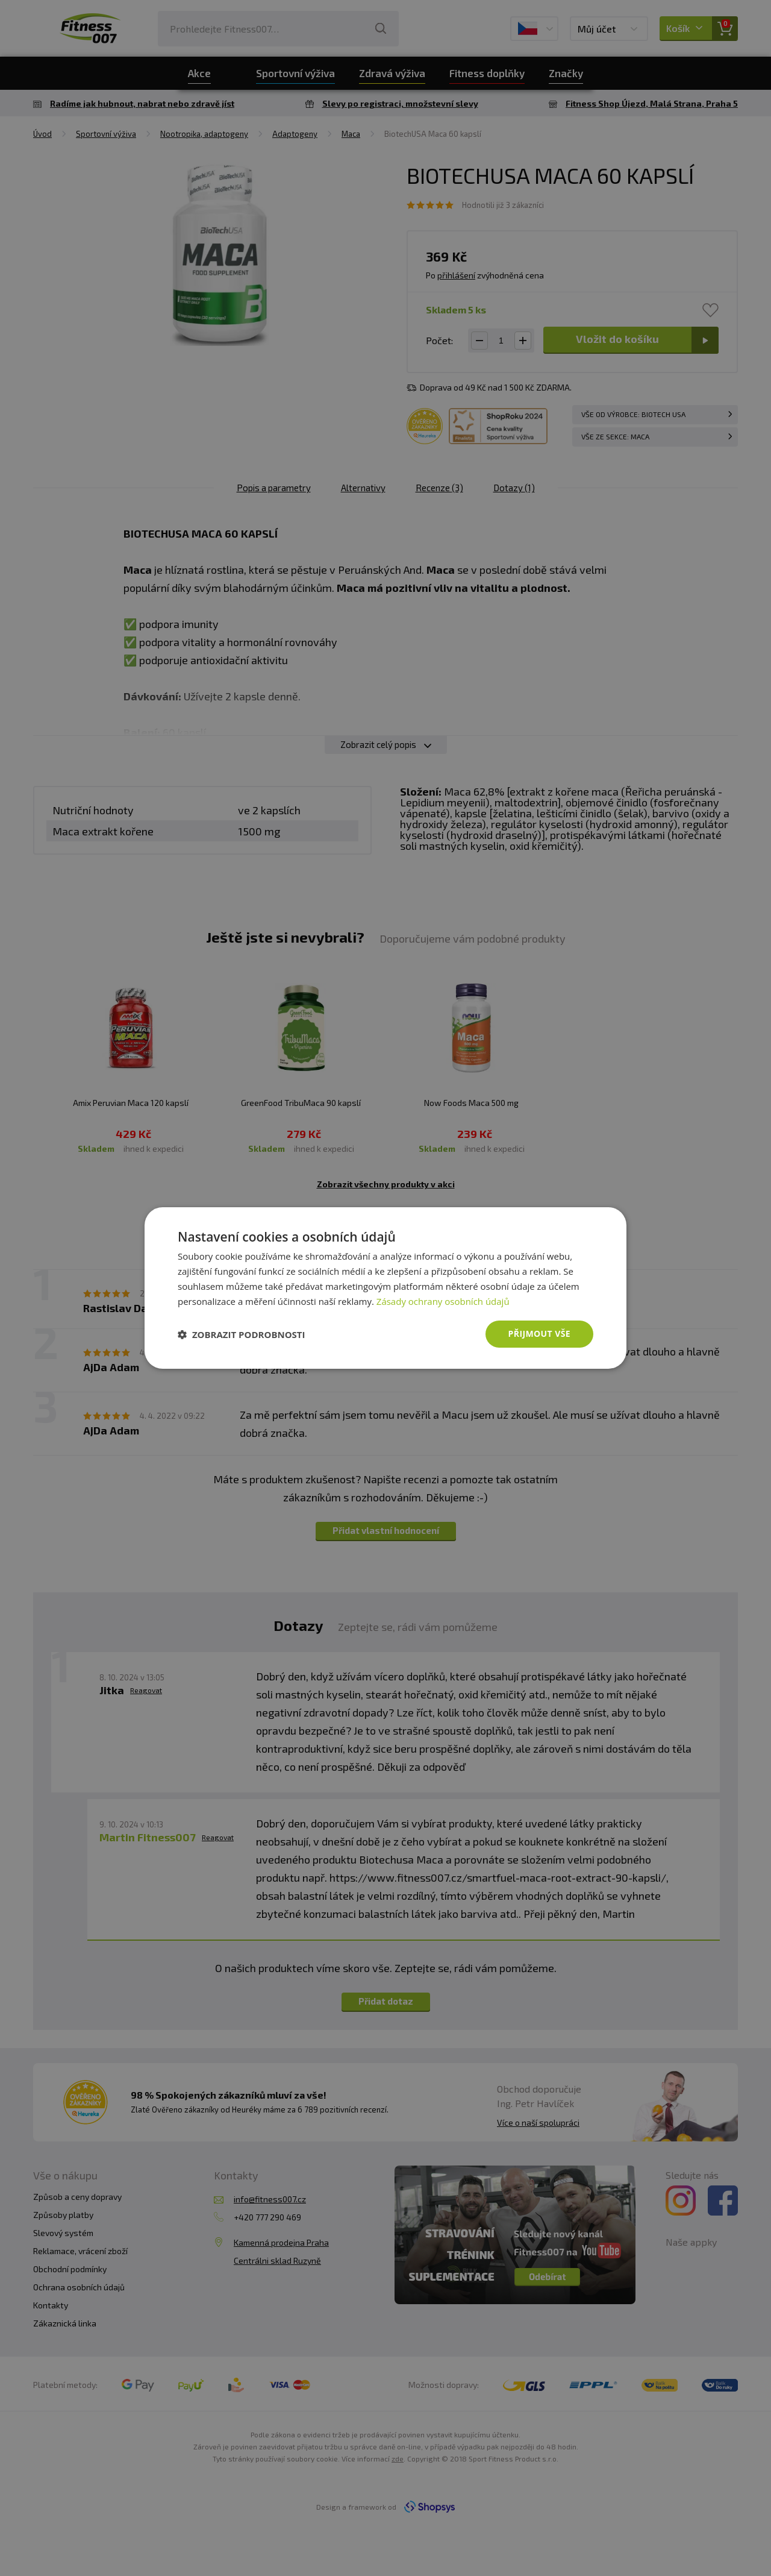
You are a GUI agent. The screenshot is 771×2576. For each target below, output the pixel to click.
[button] (241, 1334)
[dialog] (385, 1288)
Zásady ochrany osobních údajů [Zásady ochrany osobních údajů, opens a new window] (443, 1301)
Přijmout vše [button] (539, 1333)
